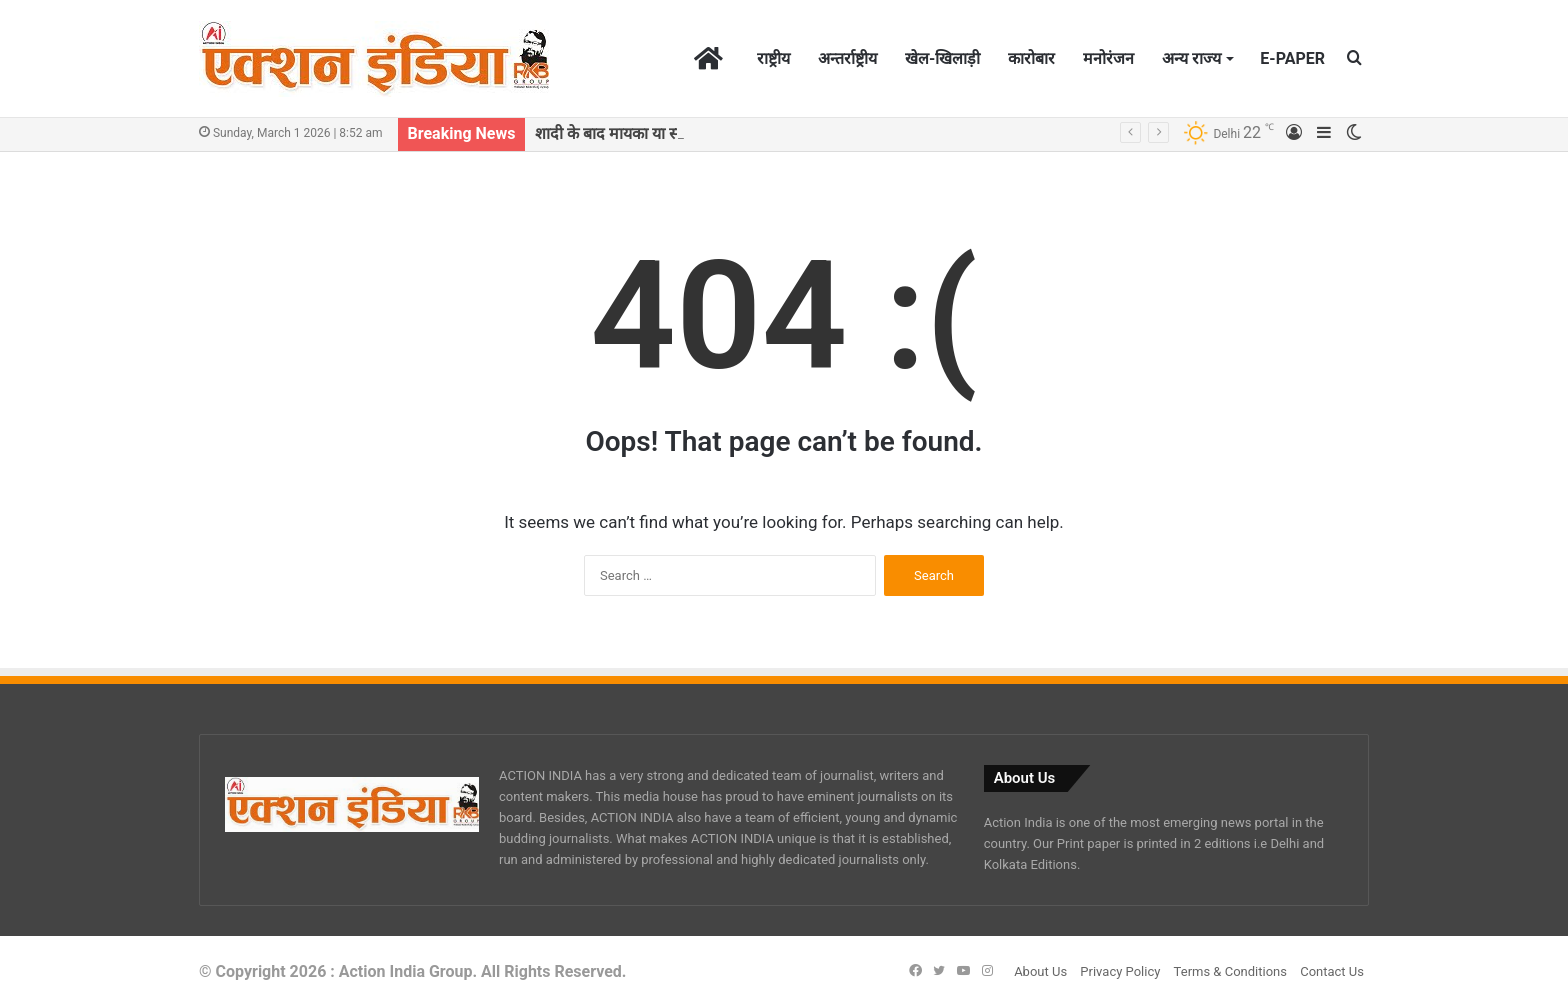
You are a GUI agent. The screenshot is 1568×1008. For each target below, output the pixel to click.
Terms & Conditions (1230, 971)
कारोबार (1031, 58)
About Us (1040, 971)
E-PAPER (1292, 58)
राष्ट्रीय (773, 58)
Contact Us (1332, 971)
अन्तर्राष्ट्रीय (847, 58)
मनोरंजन (1108, 58)
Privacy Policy (1120, 971)
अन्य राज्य (1191, 58)
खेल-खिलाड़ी (942, 58)
